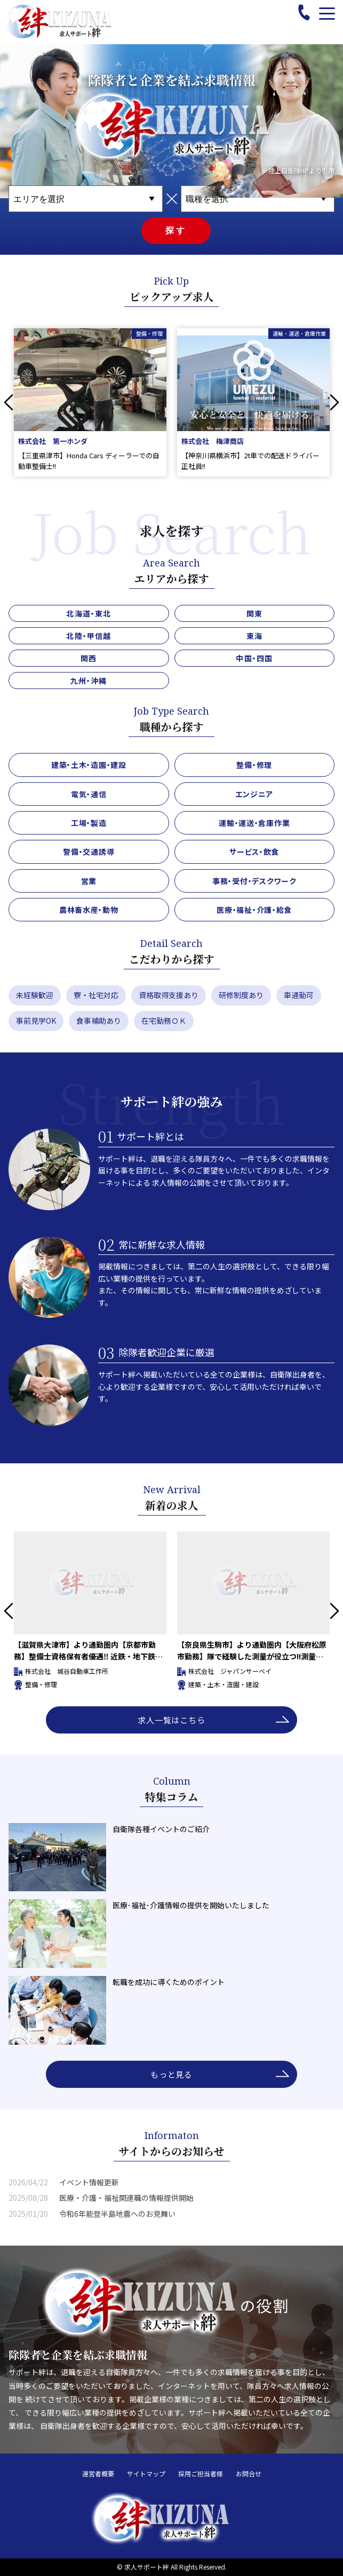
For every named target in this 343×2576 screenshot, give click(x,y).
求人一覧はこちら (171, 1720)
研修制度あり (241, 995)
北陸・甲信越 (88, 635)
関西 (89, 658)
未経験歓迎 (34, 995)
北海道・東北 (88, 613)
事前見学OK (36, 1020)
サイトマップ (146, 2473)
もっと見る (171, 2074)
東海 (254, 635)
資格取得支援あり (168, 995)
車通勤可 (299, 995)
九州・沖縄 (88, 680)
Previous (9, 402)
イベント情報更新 (89, 2182)
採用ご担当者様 (200, 2473)
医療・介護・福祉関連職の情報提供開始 (126, 2198)
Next (334, 402)
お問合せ (248, 2473)
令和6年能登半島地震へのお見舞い (117, 2214)
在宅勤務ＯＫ (163, 1020)
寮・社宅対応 (96, 995)
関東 (254, 613)
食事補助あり (98, 1020)
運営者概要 (98, 2473)
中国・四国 (254, 658)
